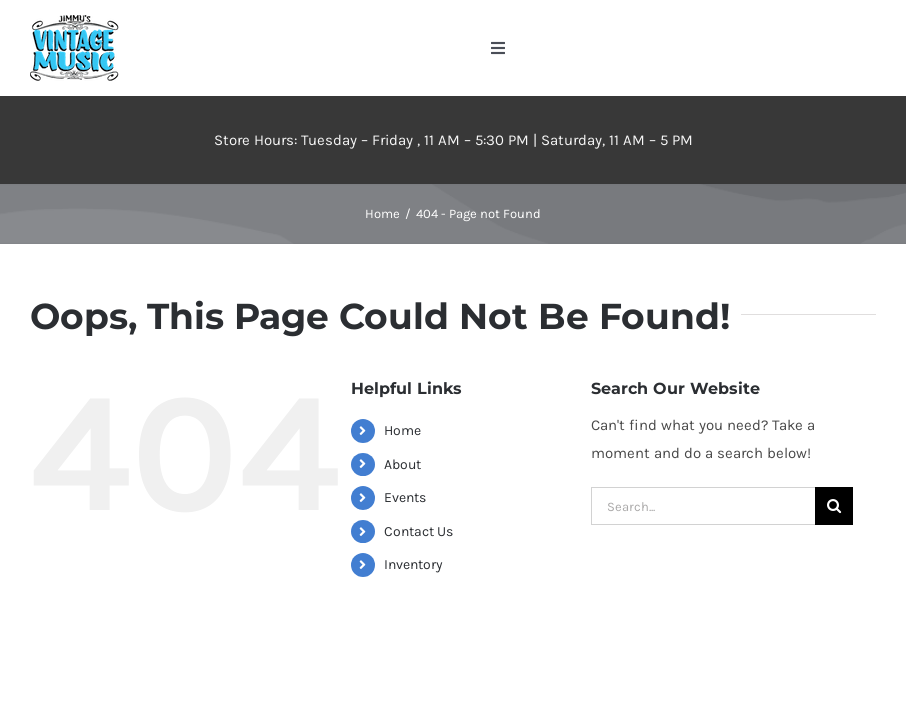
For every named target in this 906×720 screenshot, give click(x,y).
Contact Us (418, 531)
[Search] (834, 506)
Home (402, 430)
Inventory (413, 564)
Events (405, 497)
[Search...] (703, 506)
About (402, 464)
